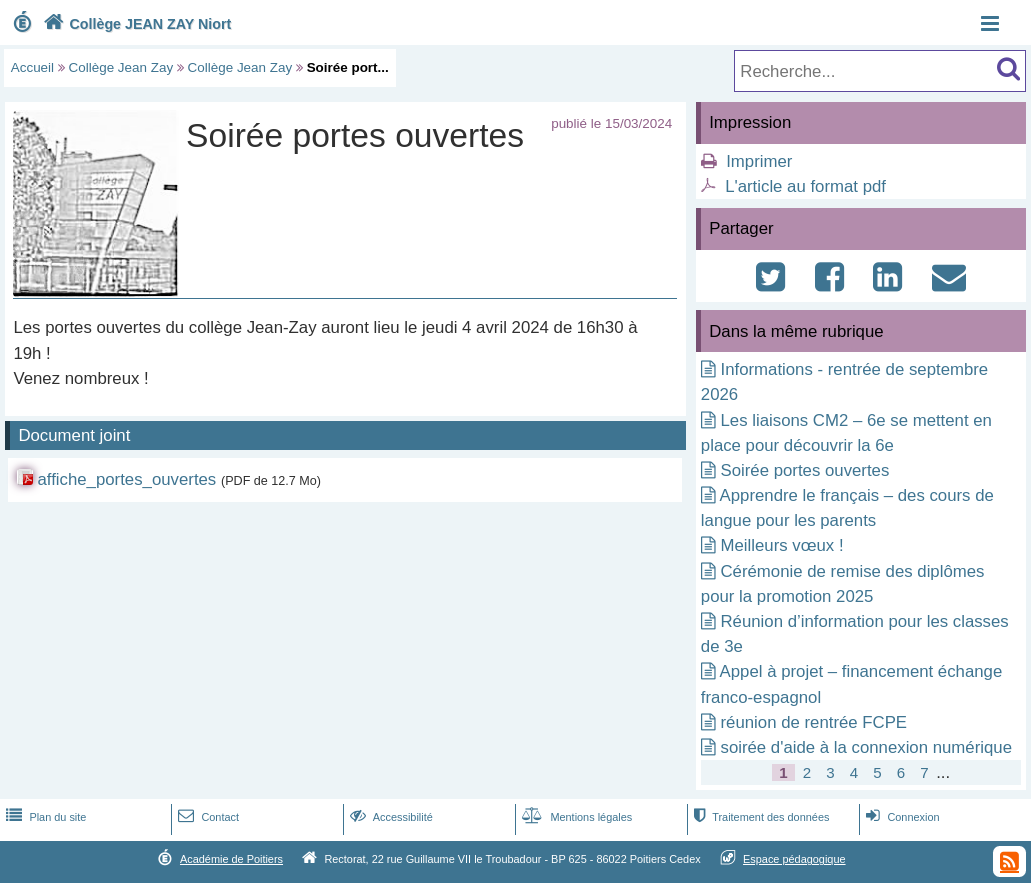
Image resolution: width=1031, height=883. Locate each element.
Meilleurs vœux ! (782, 545)
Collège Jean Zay (121, 67)
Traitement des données (759, 817)
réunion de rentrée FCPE (814, 722)
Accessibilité (389, 817)
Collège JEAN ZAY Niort (135, 24)
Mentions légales (575, 817)
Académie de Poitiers (231, 859)
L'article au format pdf (805, 186)
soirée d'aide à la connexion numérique (866, 747)
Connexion (900, 817)
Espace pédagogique (794, 859)
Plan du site (44, 817)
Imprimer (759, 161)
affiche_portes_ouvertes (126, 479)
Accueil (32, 67)
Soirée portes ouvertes (805, 470)
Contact (206, 817)
